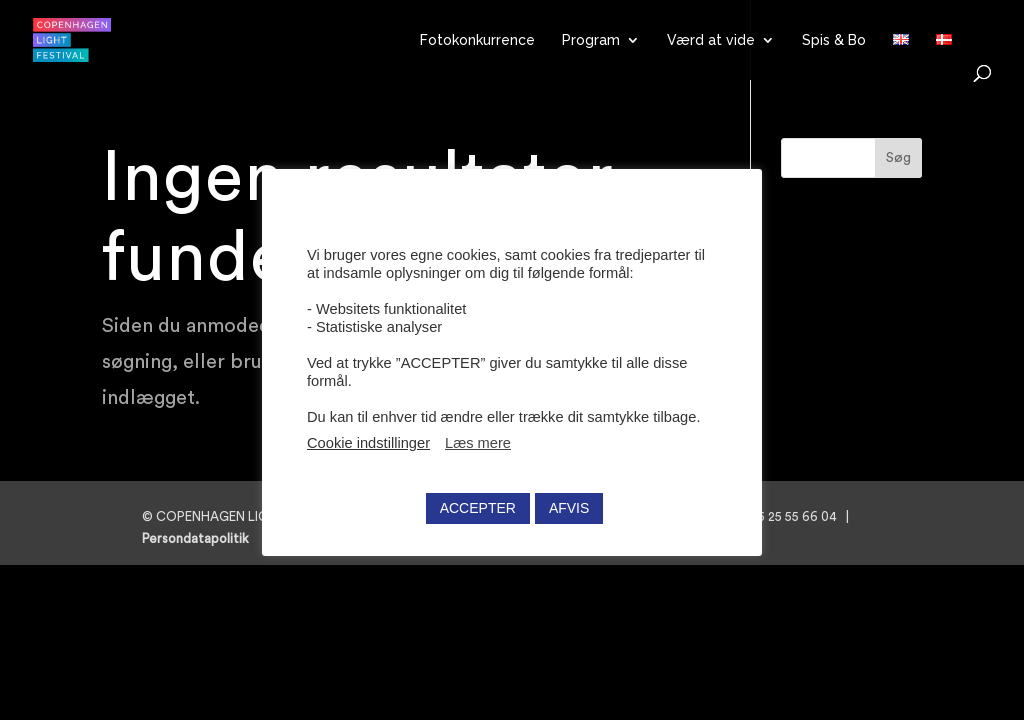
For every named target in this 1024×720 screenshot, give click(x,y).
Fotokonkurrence (477, 40)
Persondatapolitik (201, 538)
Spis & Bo (834, 40)
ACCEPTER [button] (478, 508)
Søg (898, 158)
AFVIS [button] (569, 508)
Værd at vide (711, 40)
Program (591, 40)
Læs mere (478, 443)
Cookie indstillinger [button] (368, 443)
